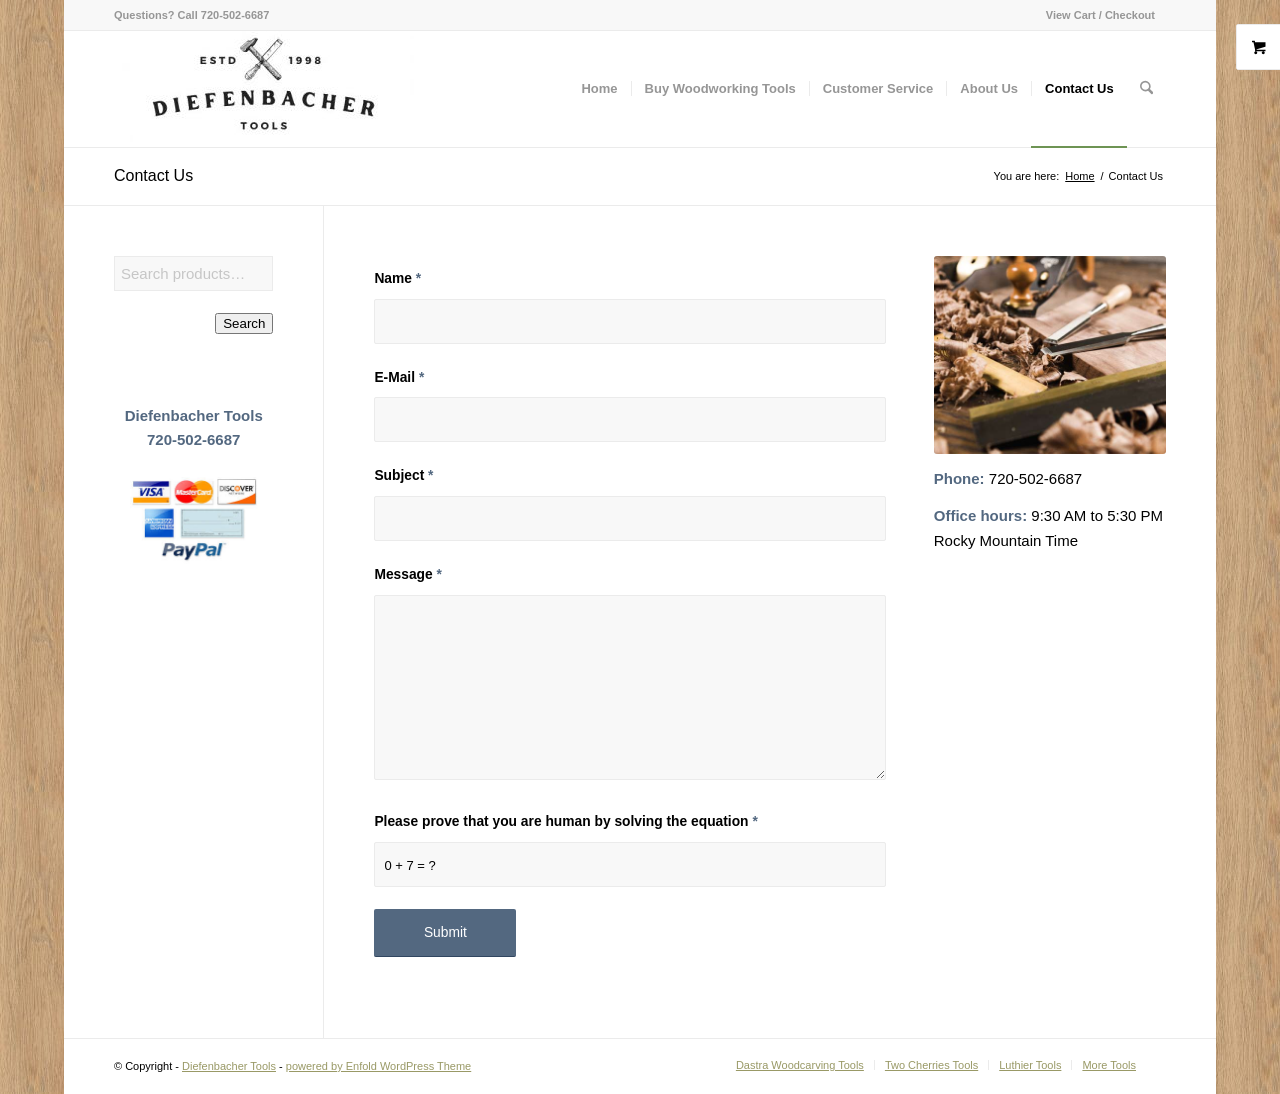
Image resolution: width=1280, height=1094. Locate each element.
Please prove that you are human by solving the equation (565, 821)
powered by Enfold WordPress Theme (378, 1066)
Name (397, 278)
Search (244, 323)
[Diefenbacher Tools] (264, 89)
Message (408, 574)
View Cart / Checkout (1100, 15)
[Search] (1146, 89)
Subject (403, 475)
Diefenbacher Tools (229, 1066)
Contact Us (153, 175)
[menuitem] (1095, 15)
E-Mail (399, 377)
